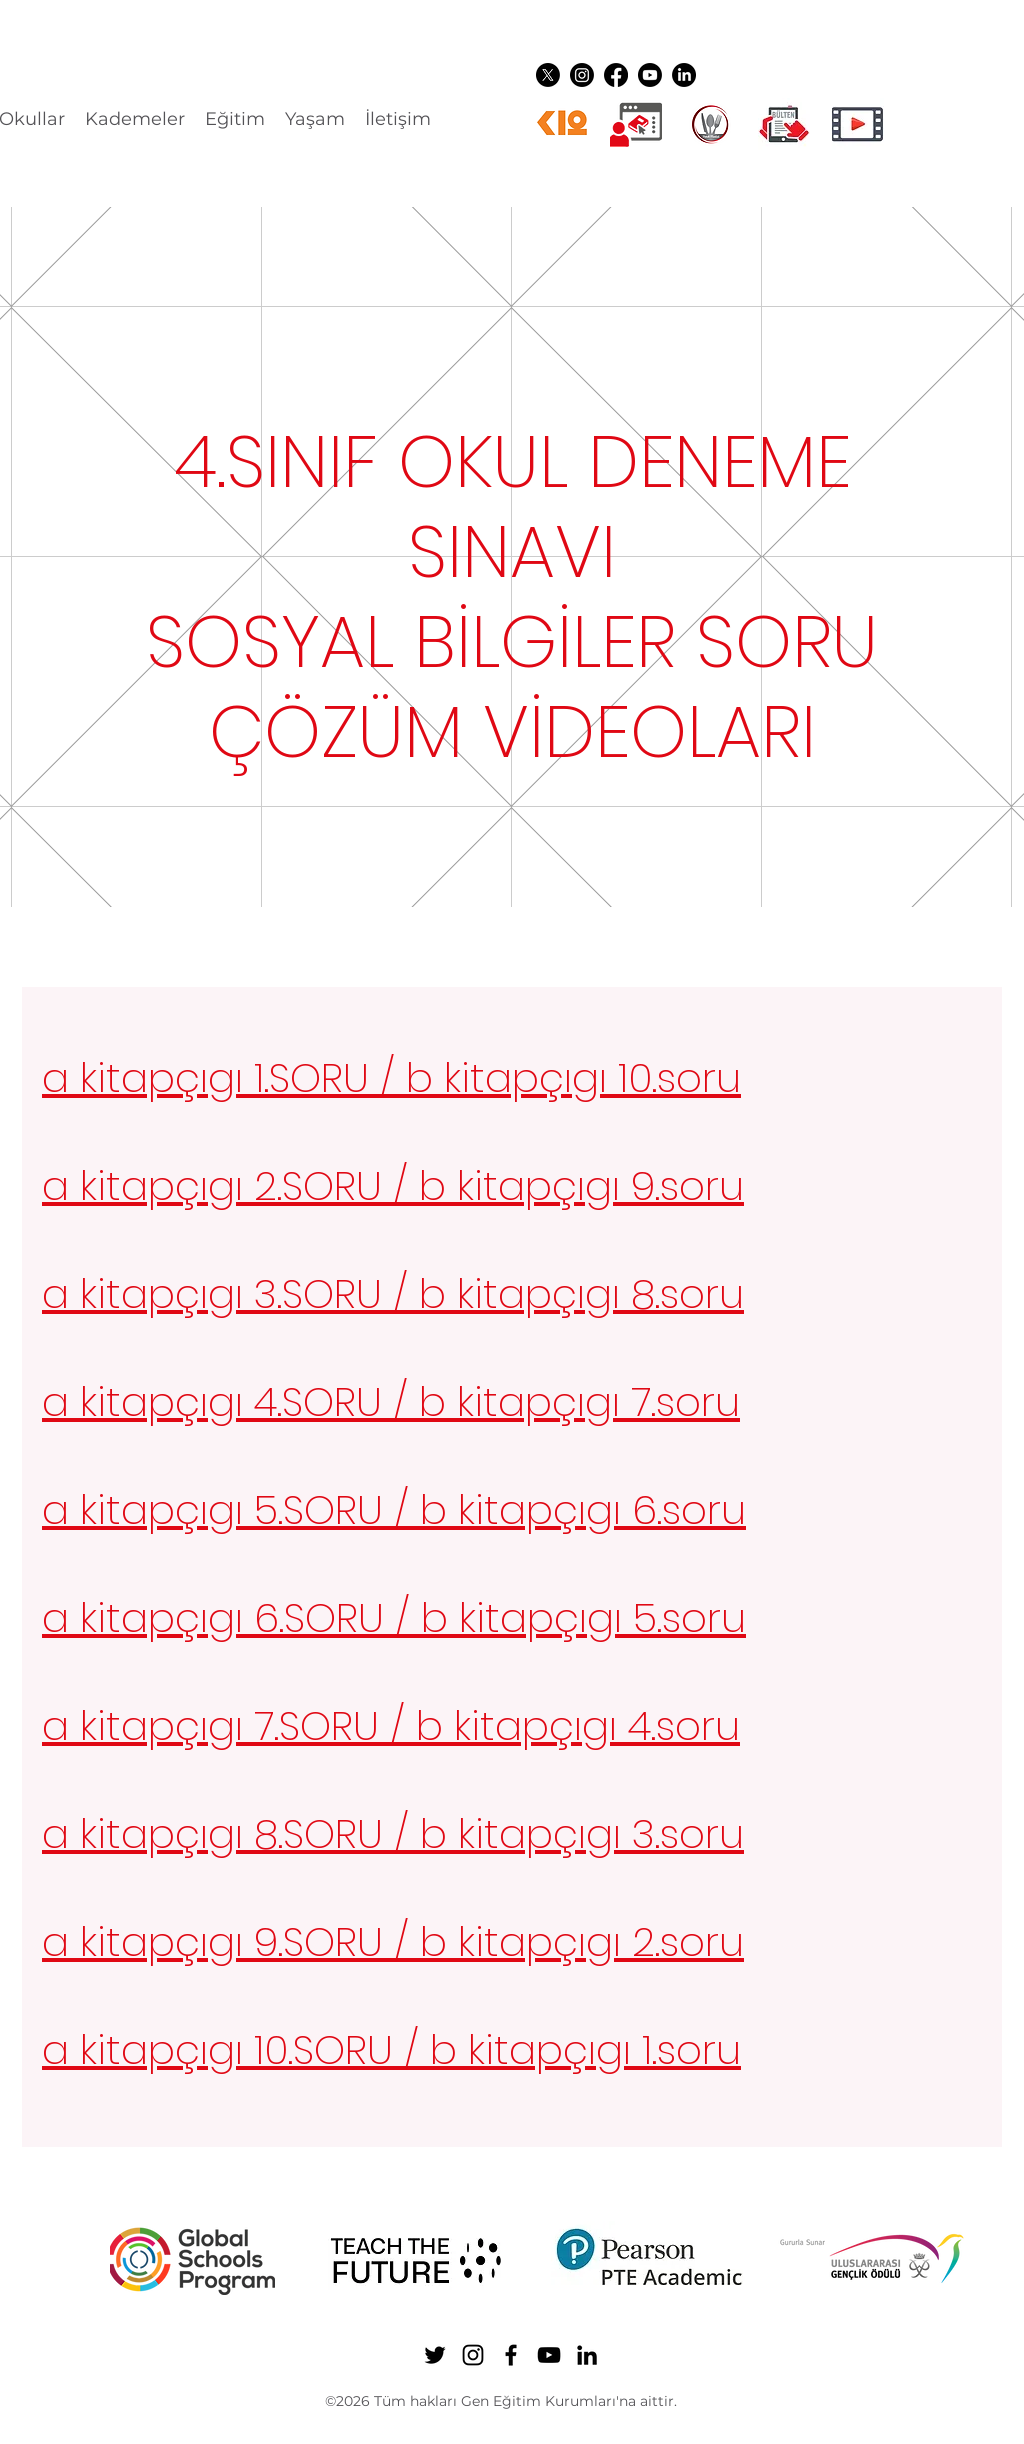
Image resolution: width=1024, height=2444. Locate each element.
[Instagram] (582, 75)
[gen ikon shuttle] (784, 124)
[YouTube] (650, 75)
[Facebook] (616, 75)
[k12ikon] (562, 124)
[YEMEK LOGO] (710, 124)
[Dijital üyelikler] (636, 124)
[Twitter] (548, 75)
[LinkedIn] (684, 75)
